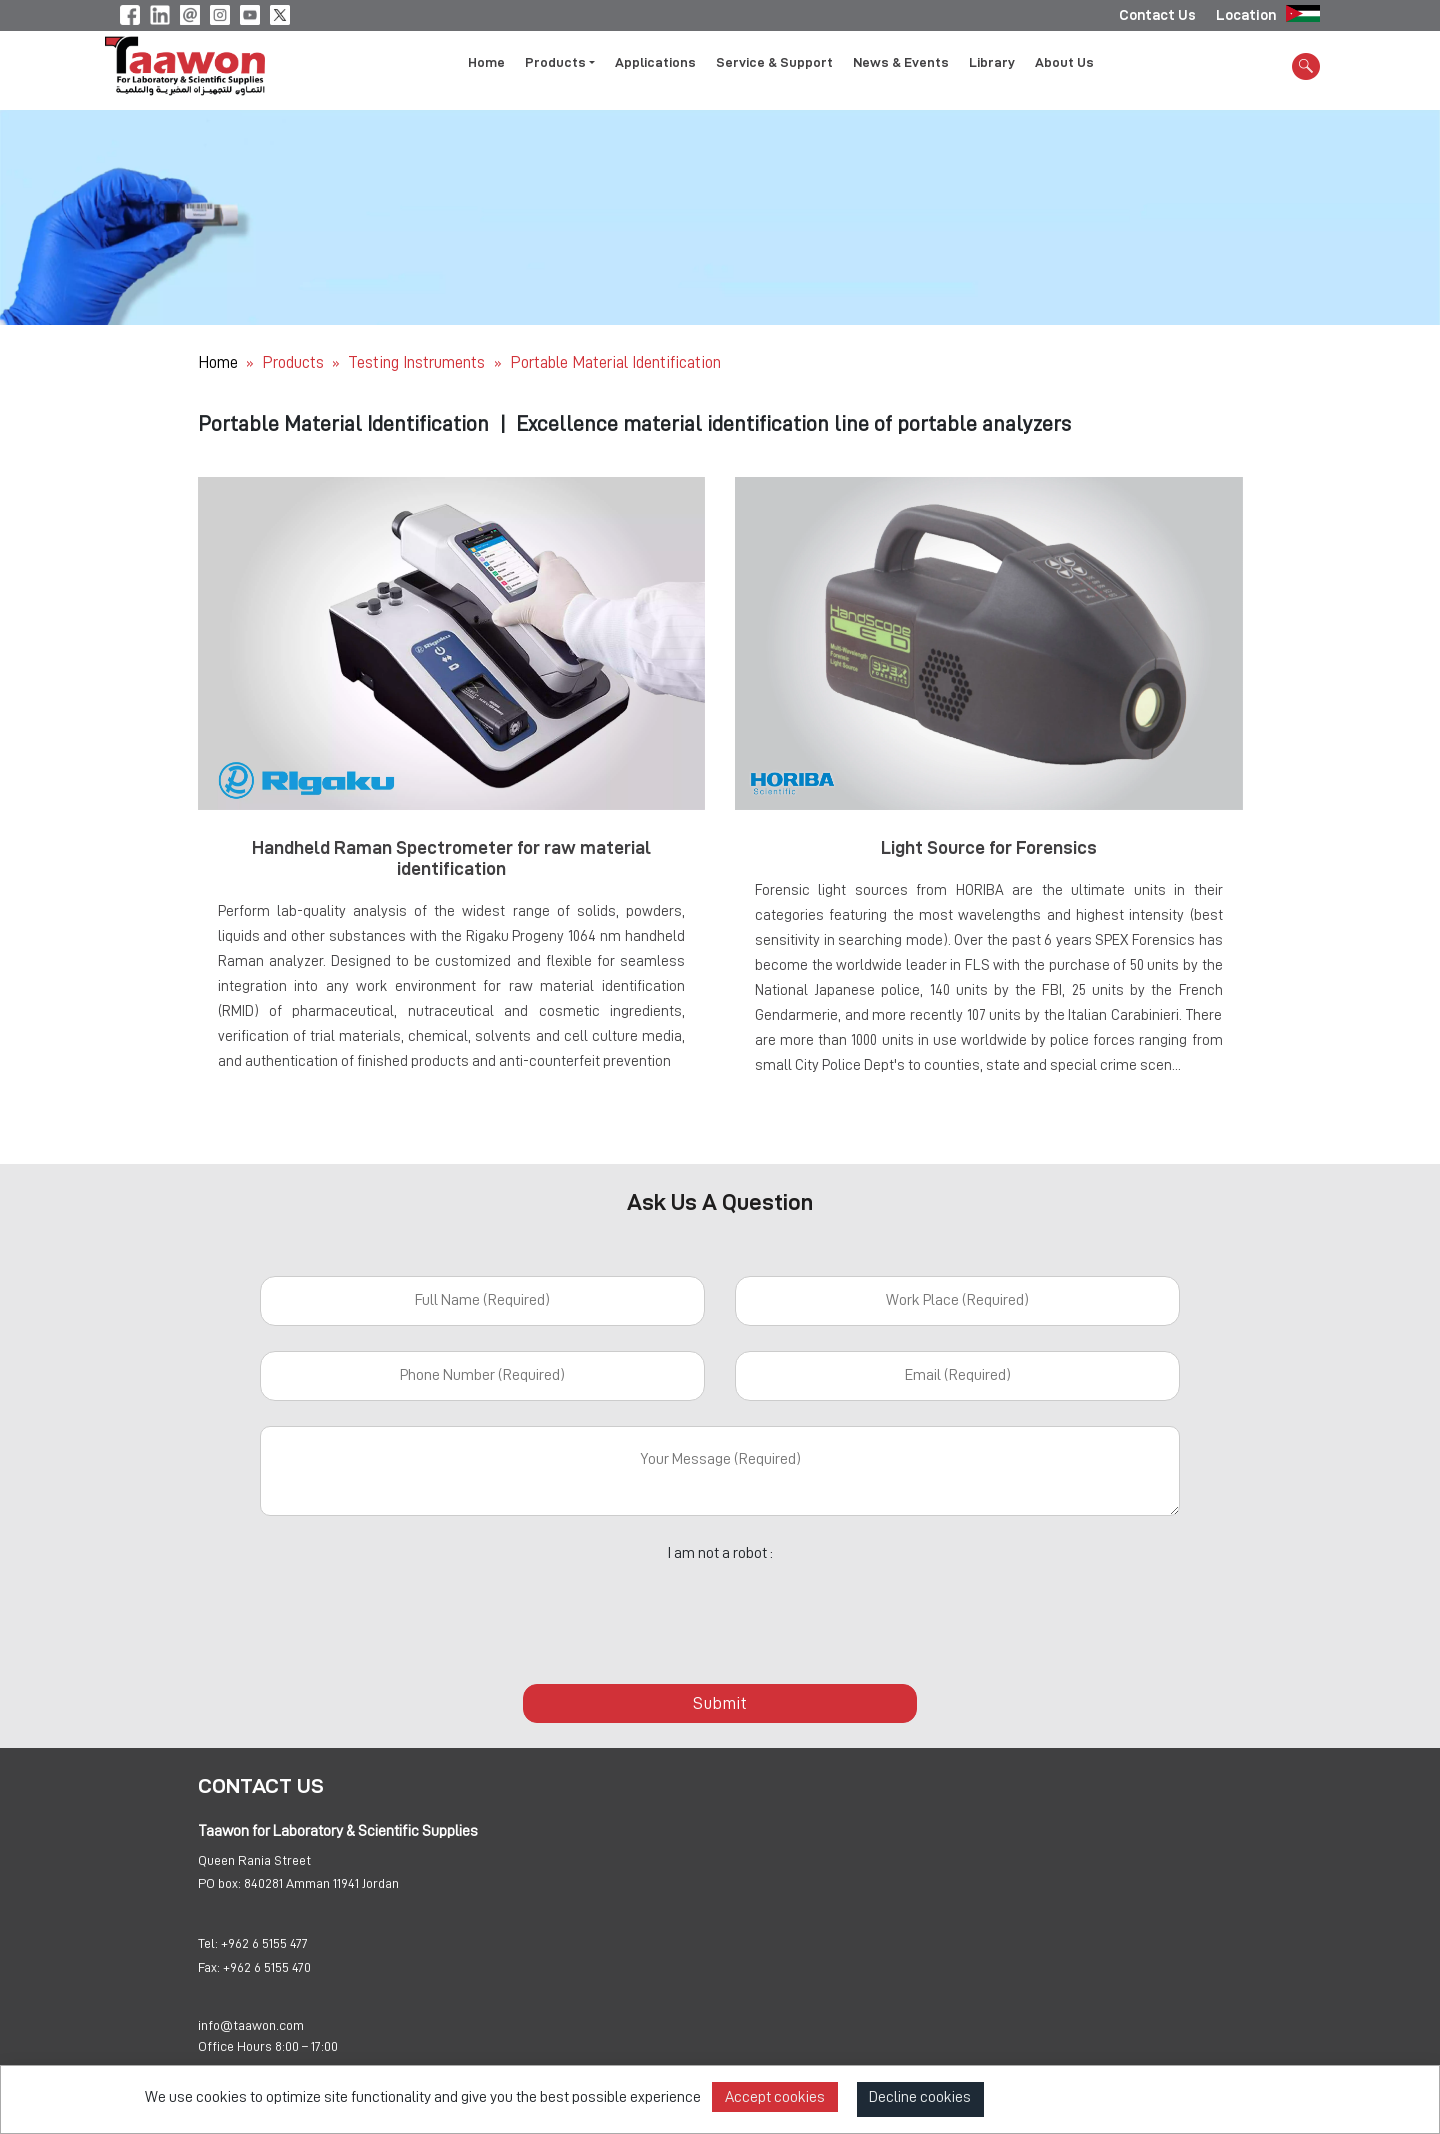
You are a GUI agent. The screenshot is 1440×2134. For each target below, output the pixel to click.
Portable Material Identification (615, 362)
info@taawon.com (251, 2025)
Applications (655, 63)
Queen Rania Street (254, 1860)
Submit (720, 1703)
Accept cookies (775, 2097)
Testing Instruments (418, 362)
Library (992, 63)
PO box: (219, 1883)
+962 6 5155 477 (264, 1943)
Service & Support (774, 63)
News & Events (901, 63)
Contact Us (1157, 15)
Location (1246, 15)
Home (486, 63)
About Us (1064, 63)
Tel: (208, 1943)
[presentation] (720, 1612)
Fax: (209, 1967)
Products (293, 362)
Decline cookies (920, 2097)
